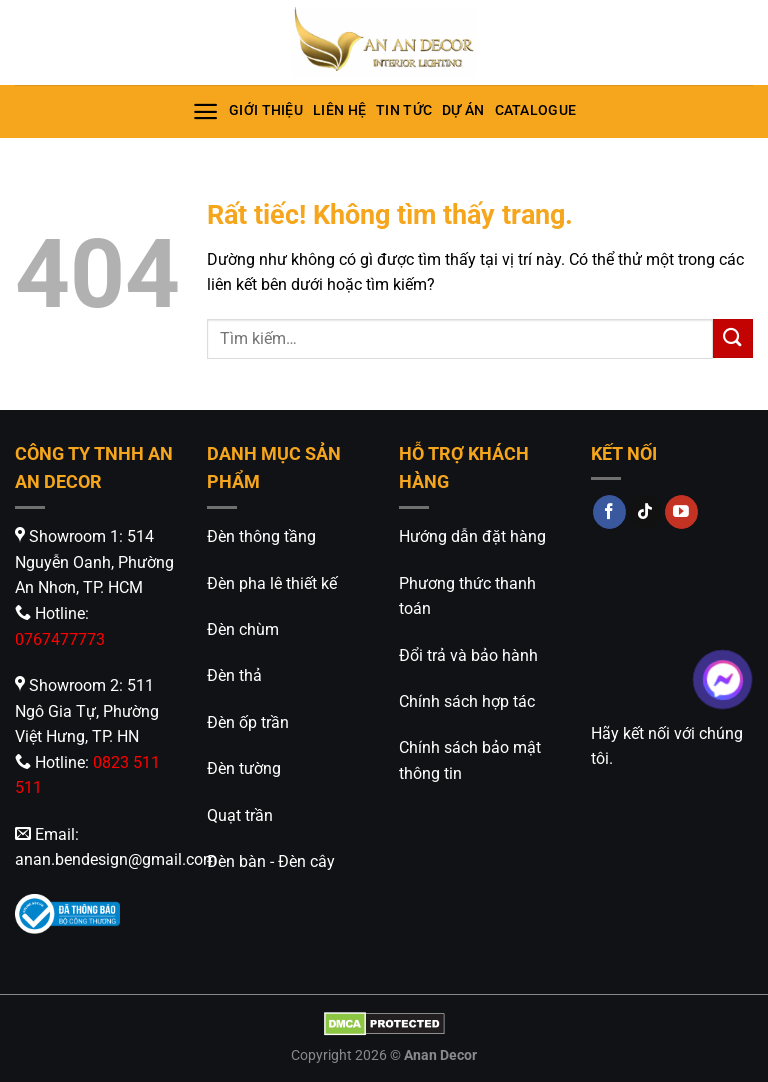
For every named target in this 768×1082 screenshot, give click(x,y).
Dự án (463, 110)
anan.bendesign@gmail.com (116, 859)
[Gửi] (733, 338)
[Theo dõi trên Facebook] (609, 512)
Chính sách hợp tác (467, 701)
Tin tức (404, 110)
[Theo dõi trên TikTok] (645, 512)
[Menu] (205, 111)
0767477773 (60, 639)
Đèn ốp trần (248, 722)
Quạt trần (240, 815)
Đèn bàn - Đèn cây (271, 861)
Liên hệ (339, 110)
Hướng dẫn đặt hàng (472, 536)
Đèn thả (234, 675)
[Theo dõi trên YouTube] (681, 512)
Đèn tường (244, 768)
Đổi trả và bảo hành (468, 655)
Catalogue (536, 110)
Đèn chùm (243, 629)
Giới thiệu (266, 110)
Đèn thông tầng (261, 536)
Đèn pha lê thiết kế (272, 583)
